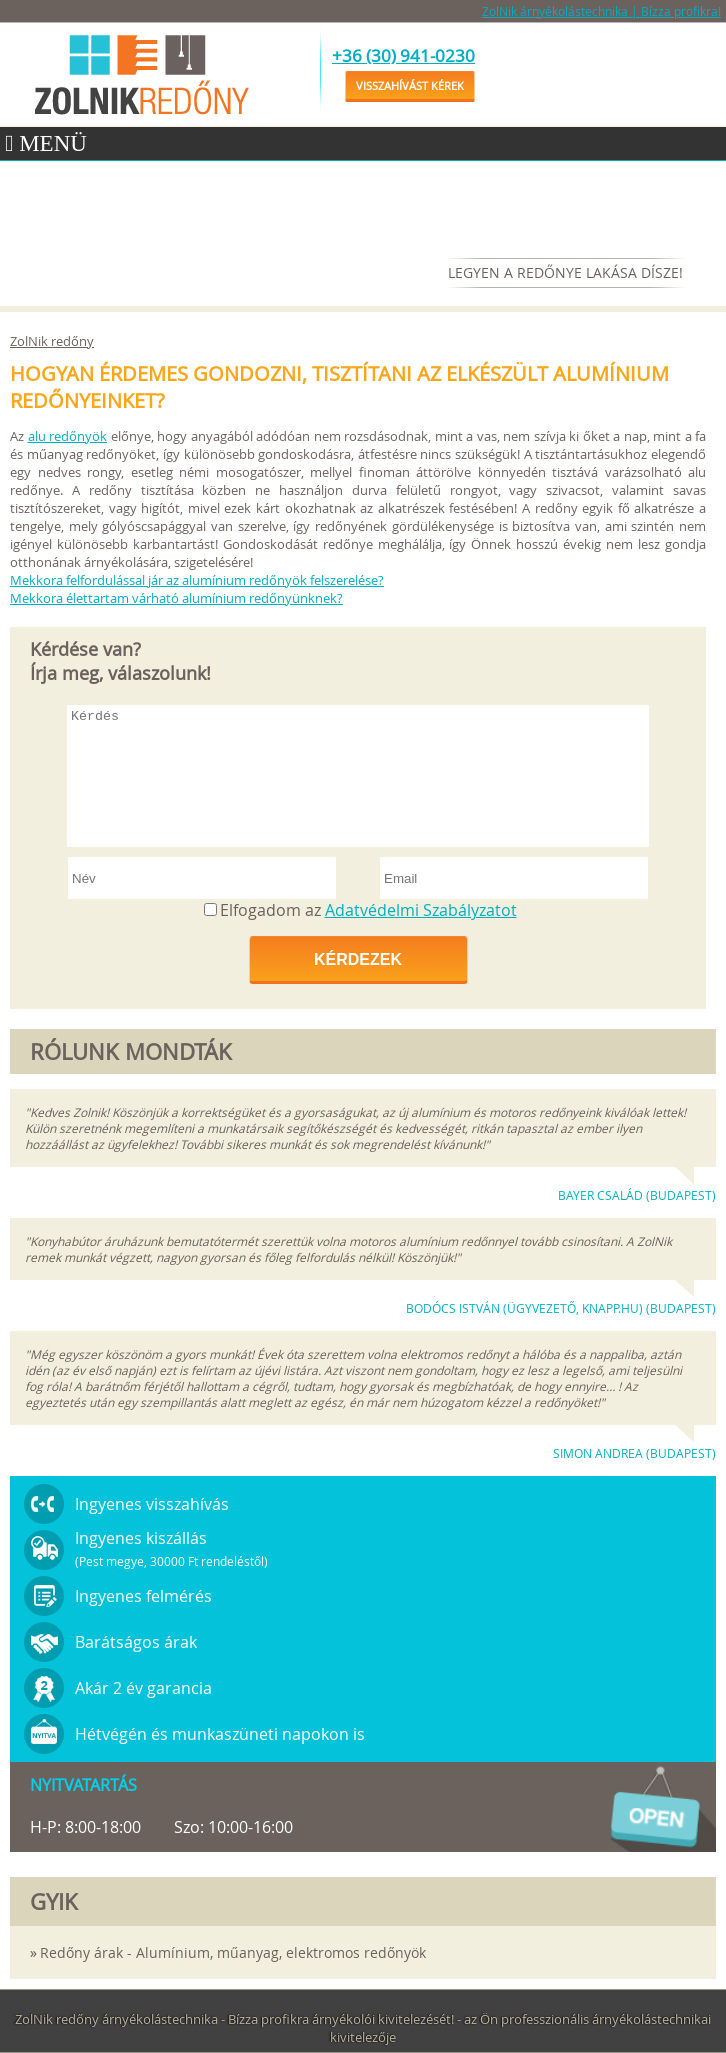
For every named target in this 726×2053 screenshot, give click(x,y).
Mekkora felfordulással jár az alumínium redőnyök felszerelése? (197, 580)
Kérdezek (358, 959)
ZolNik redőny (52, 341)
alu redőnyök (68, 436)
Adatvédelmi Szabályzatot (421, 910)
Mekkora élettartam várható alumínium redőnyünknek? (176, 598)
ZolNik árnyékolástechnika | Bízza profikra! (601, 11)
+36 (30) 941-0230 (403, 55)
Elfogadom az (368, 910)
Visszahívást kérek (410, 85)
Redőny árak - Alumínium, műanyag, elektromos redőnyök (233, 1952)
